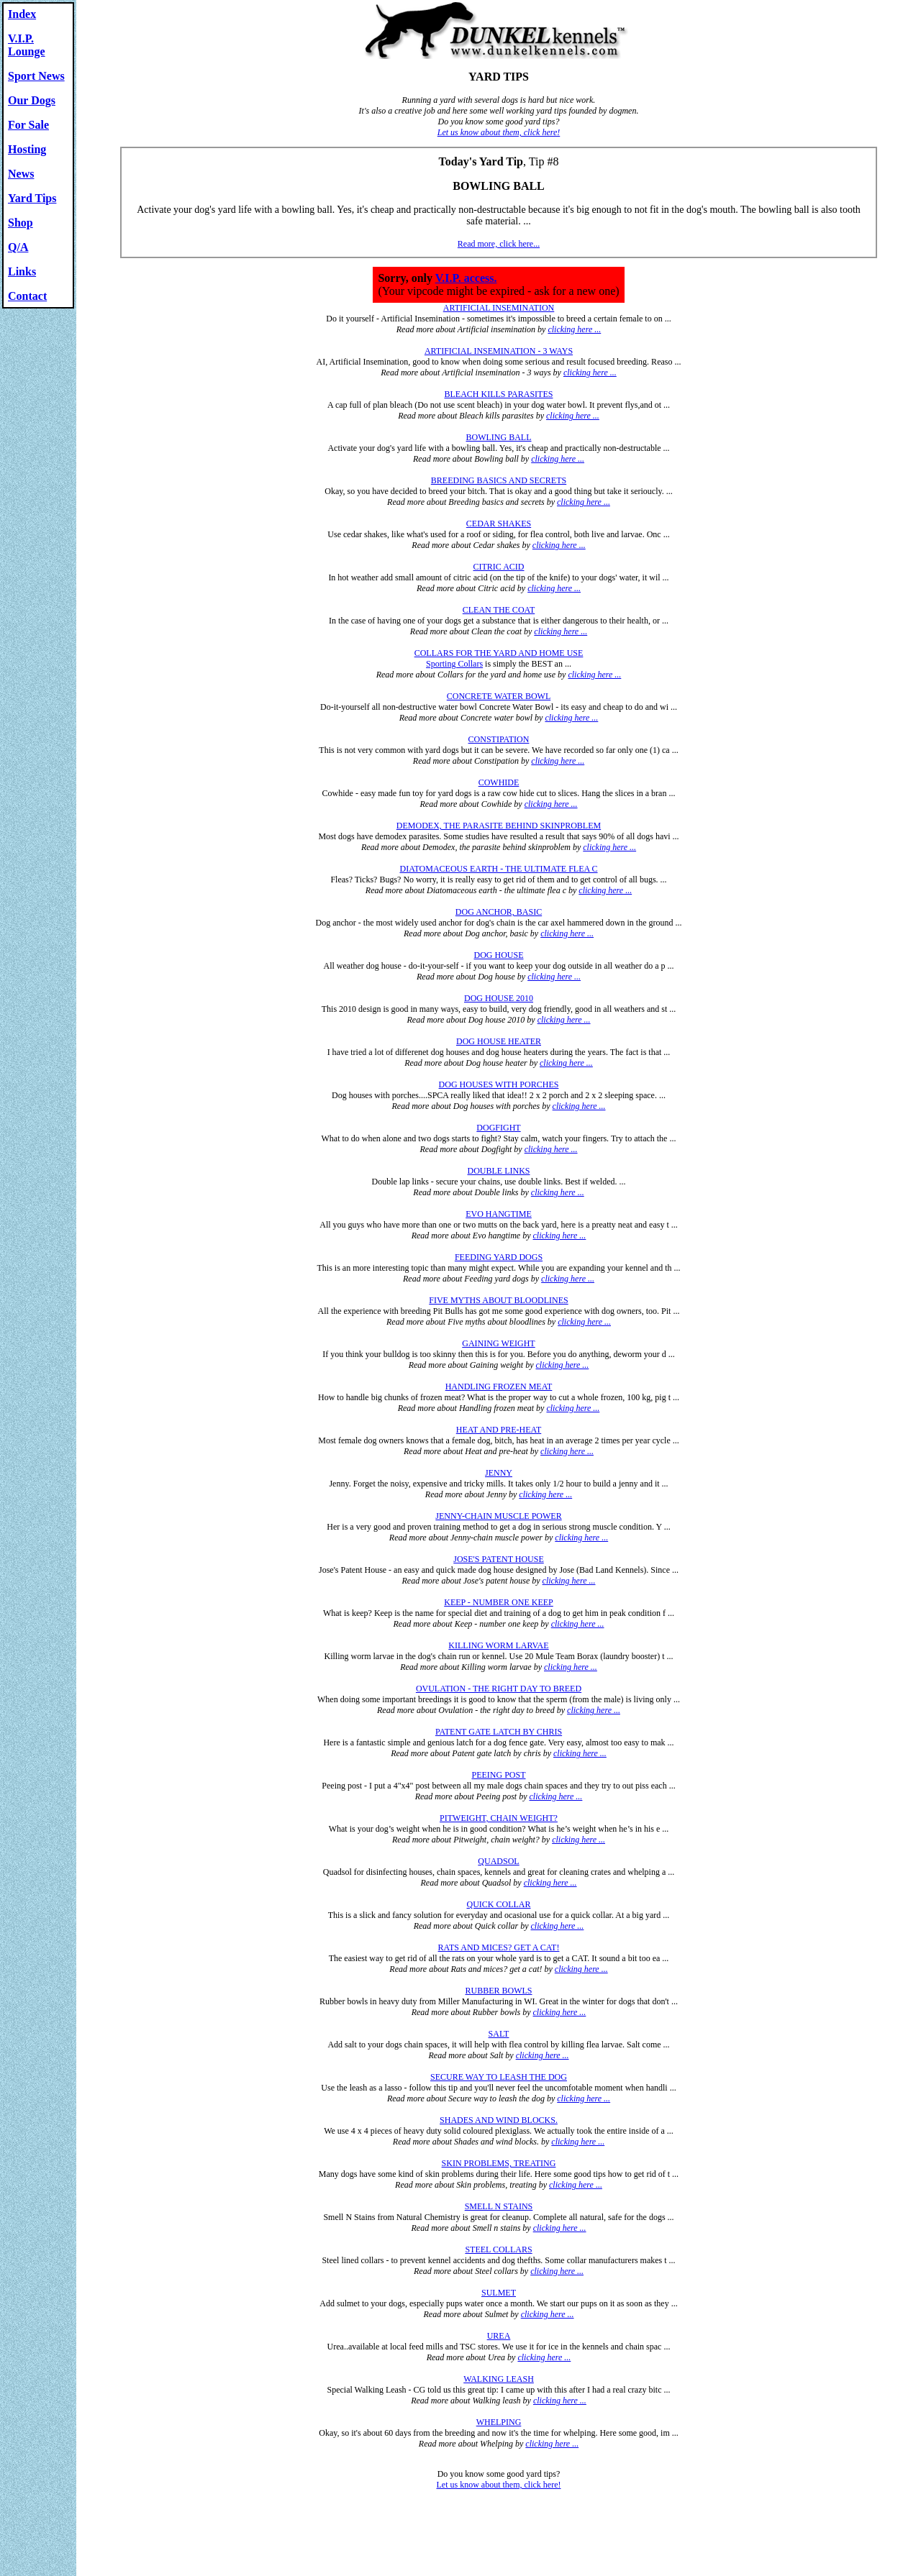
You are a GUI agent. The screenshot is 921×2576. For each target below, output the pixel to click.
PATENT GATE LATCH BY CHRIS (498, 1732)
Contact (27, 296)
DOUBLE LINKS (499, 1171)
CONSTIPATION (499, 739)
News (21, 174)
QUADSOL (498, 1861)
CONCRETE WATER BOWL (498, 696)
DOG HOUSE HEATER (498, 1041)
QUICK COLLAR (499, 1904)
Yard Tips (32, 198)
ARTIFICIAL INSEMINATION (499, 308)
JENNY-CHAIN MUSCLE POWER (498, 1516)
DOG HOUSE (499, 955)
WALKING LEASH (498, 2379)
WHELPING (499, 2422)
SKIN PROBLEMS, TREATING (499, 2163)
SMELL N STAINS (499, 2206)
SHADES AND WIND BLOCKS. (499, 2120)
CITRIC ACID (498, 567)
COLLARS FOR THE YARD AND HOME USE (499, 653)
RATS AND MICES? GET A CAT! (499, 1947)
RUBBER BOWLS (498, 1991)
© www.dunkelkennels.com (284, 2504)
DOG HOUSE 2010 (498, 998)
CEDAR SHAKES (498, 524)
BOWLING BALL (499, 437)
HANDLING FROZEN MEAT (499, 1386)
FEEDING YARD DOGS (499, 1257)
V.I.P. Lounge (26, 45)
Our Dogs (31, 100)
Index (22, 14)
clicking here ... (574, 329)
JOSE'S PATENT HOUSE (498, 1559)
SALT (499, 2034)
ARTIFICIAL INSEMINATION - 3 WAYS (499, 351)
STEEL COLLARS (498, 2249)
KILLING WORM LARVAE (498, 1645)
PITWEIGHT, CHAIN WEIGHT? (499, 1818)
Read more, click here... (499, 244)
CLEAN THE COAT (499, 610)
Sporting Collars (454, 664)
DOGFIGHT (498, 1128)
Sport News (36, 76)
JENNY (498, 1473)
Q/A (18, 247)
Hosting (27, 149)
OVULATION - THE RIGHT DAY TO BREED (498, 1689)
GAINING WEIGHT (498, 1343)
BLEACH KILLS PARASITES (499, 394)
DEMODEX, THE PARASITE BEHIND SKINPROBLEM (498, 826)
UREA (499, 2336)
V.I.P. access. (466, 278)
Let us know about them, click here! (499, 132)
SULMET (498, 2293)
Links (22, 271)
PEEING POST (498, 1775)
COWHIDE (499, 782)
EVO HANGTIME (499, 1214)
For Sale (28, 125)
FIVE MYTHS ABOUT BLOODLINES (498, 1300)
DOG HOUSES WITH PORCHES (499, 1084)
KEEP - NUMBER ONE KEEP (498, 1602)
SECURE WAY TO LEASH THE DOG (498, 2077)
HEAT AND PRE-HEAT (498, 1430)
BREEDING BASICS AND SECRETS (498, 480)
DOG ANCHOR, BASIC (498, 912)
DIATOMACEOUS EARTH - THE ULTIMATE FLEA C (498, 869)
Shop (20, 222)
